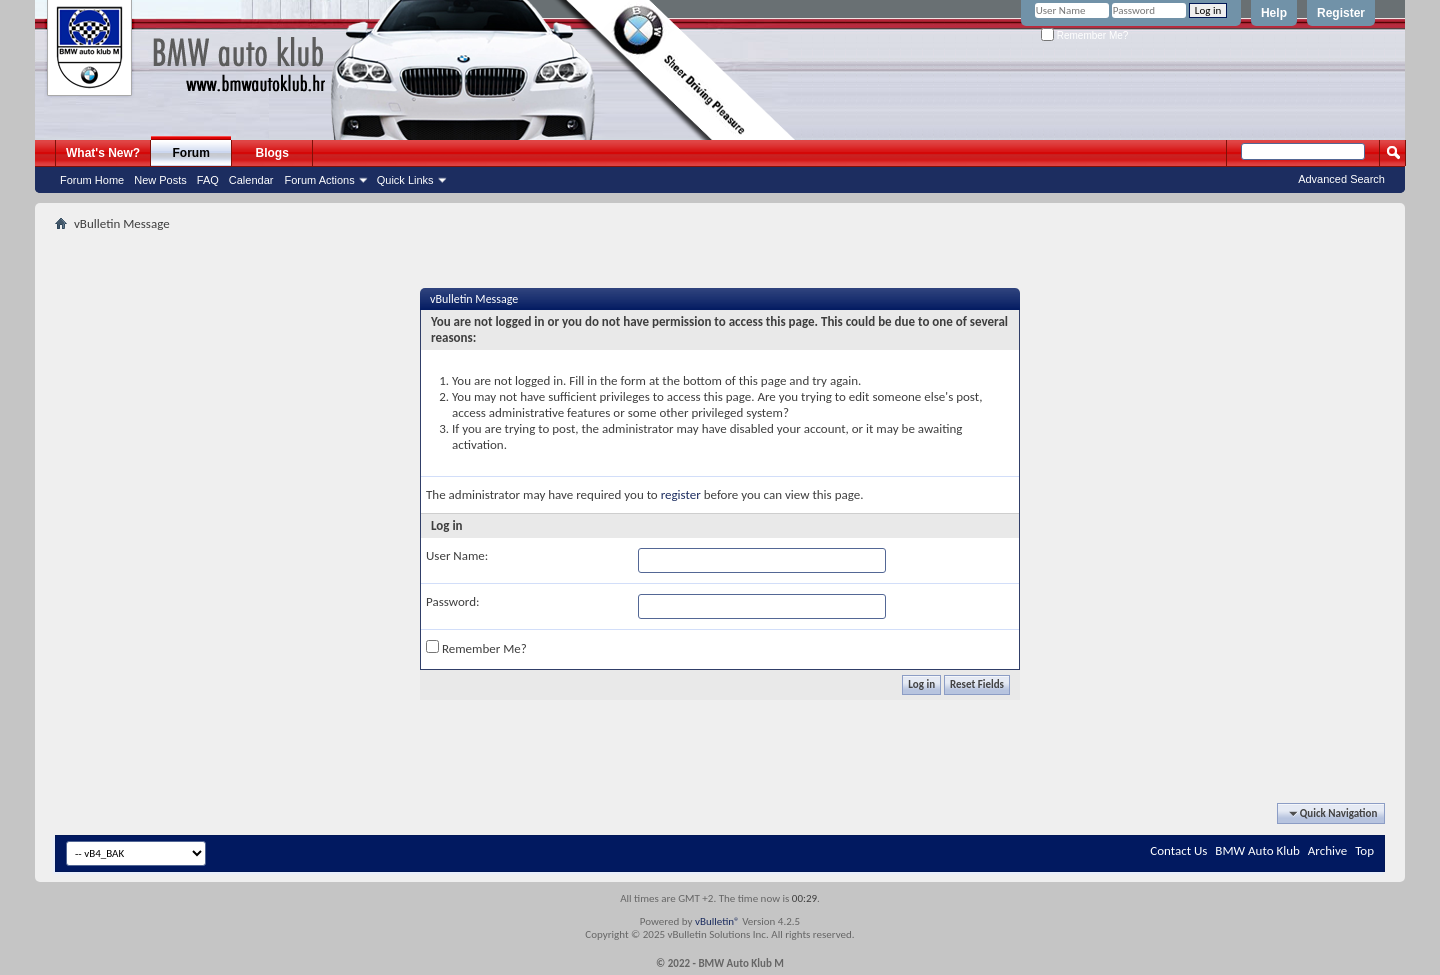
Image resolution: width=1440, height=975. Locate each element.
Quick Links (405, 180)
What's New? (103, 153)
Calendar (251, 180)
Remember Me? (1084, 35)
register (681, 494)
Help (1274, 13)
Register (1341, 13)
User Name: (457, 555)
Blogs (272, 153)
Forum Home (92, 180)
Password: (452, 601)
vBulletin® (717, 921)
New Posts (160, 180)
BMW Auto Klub (1257, 850)
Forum (191, 153)
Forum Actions (319, 180)
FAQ (208, 180)
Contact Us (1178, 850)
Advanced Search (1341, 179)
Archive (1327, 850)
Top (1364, 850)
